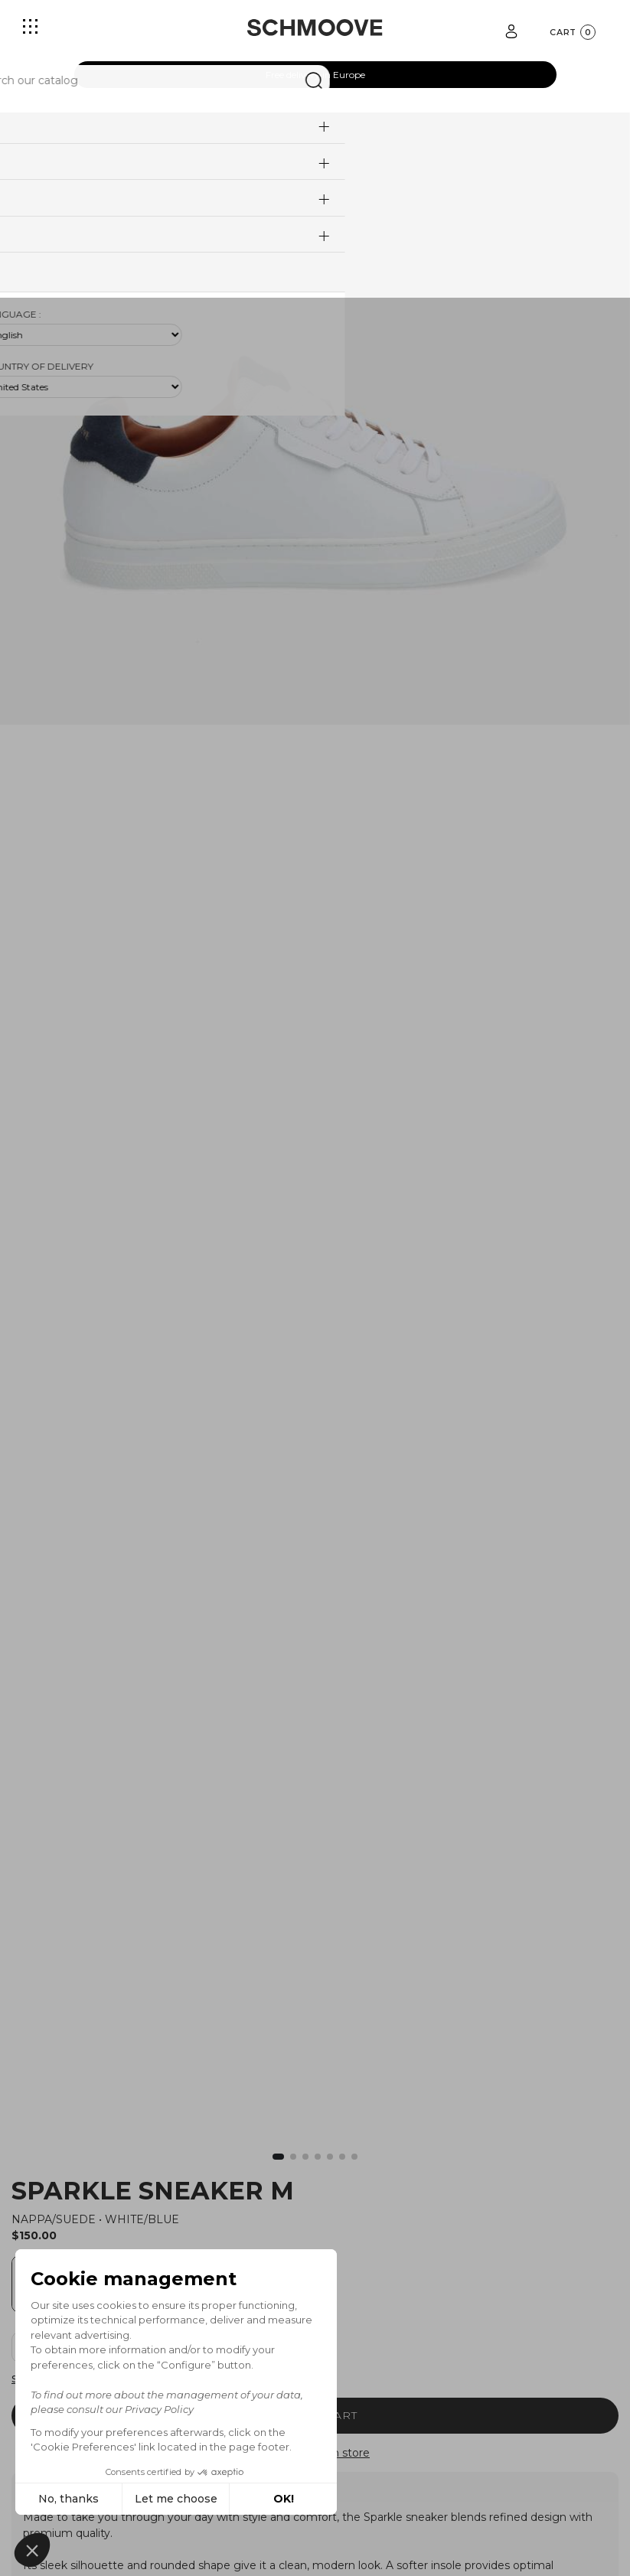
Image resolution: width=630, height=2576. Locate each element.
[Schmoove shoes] (314, 27)
